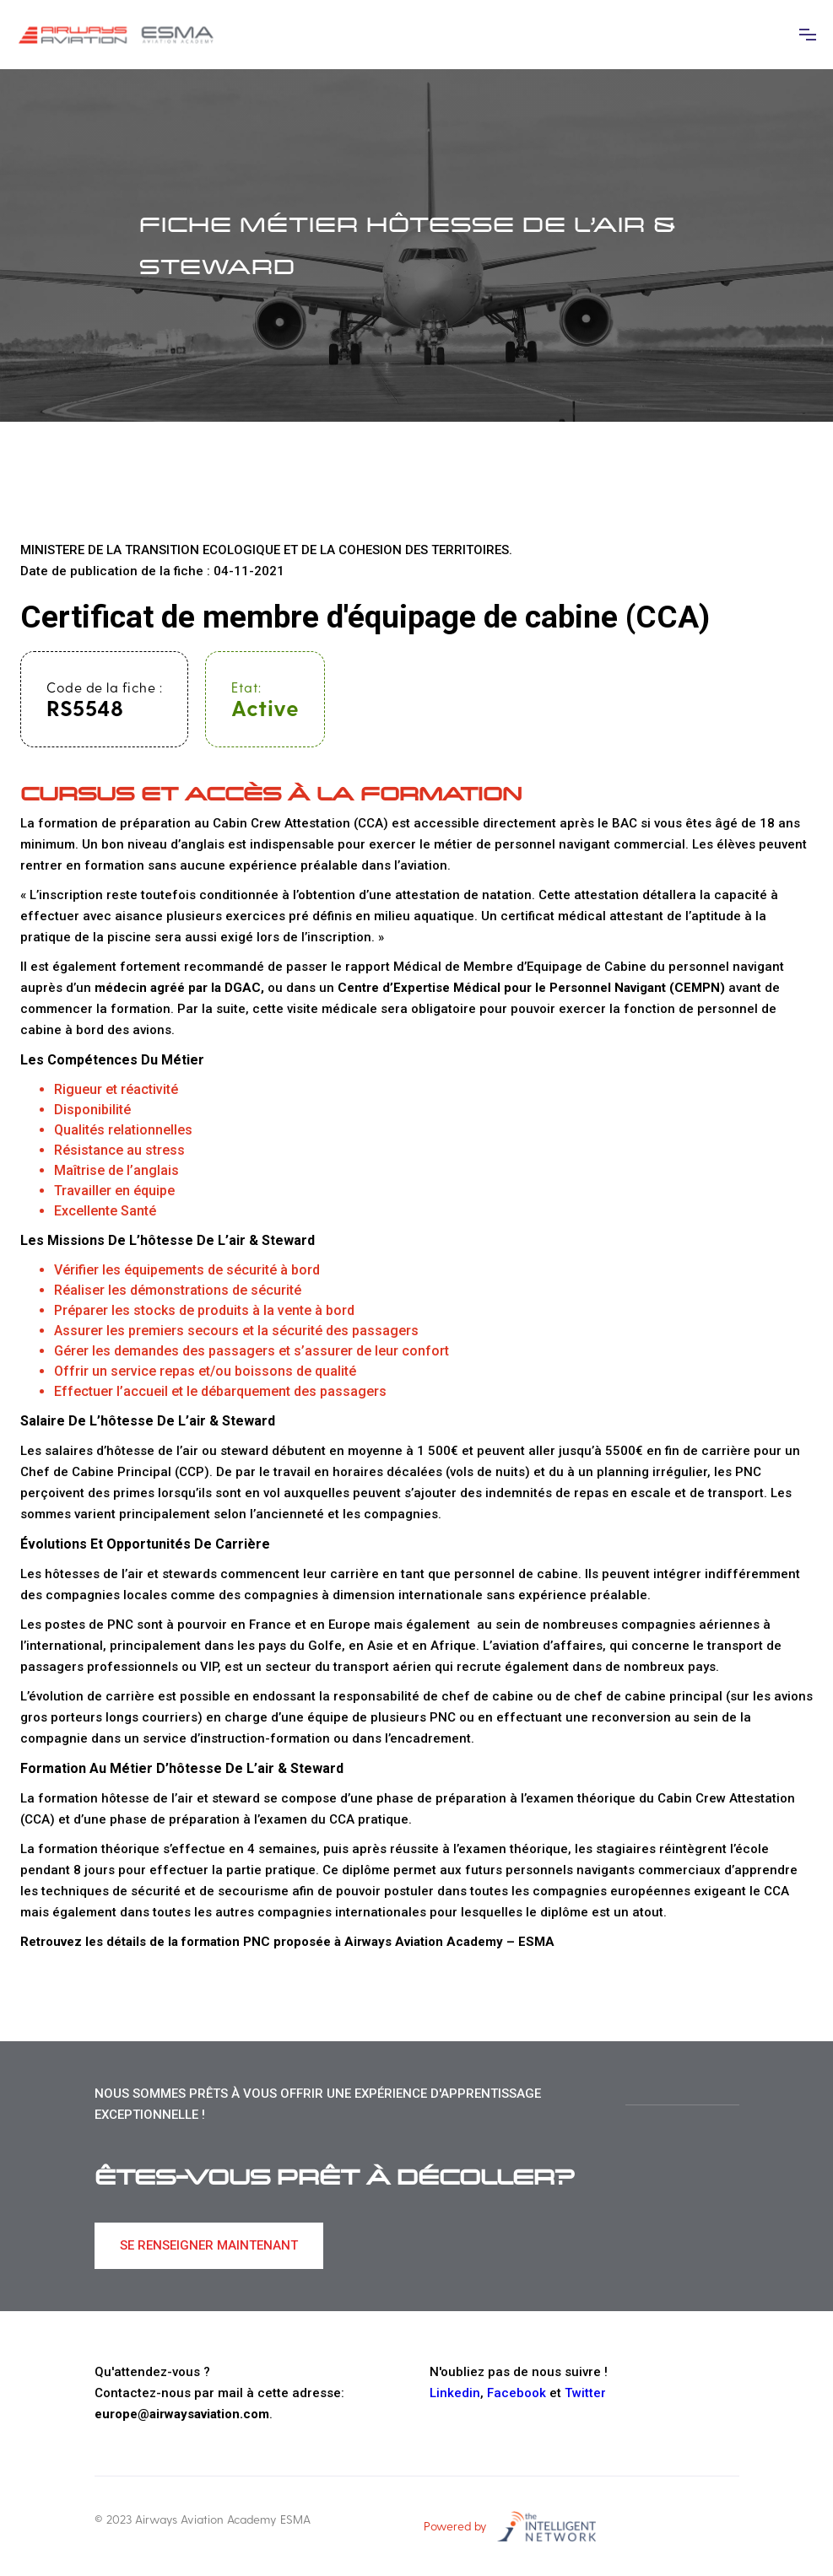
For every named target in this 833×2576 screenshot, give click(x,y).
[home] (118, 34)
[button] (807, 34)
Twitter (585, 2393)
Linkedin (455, 2393)
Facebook (516, 2393)
